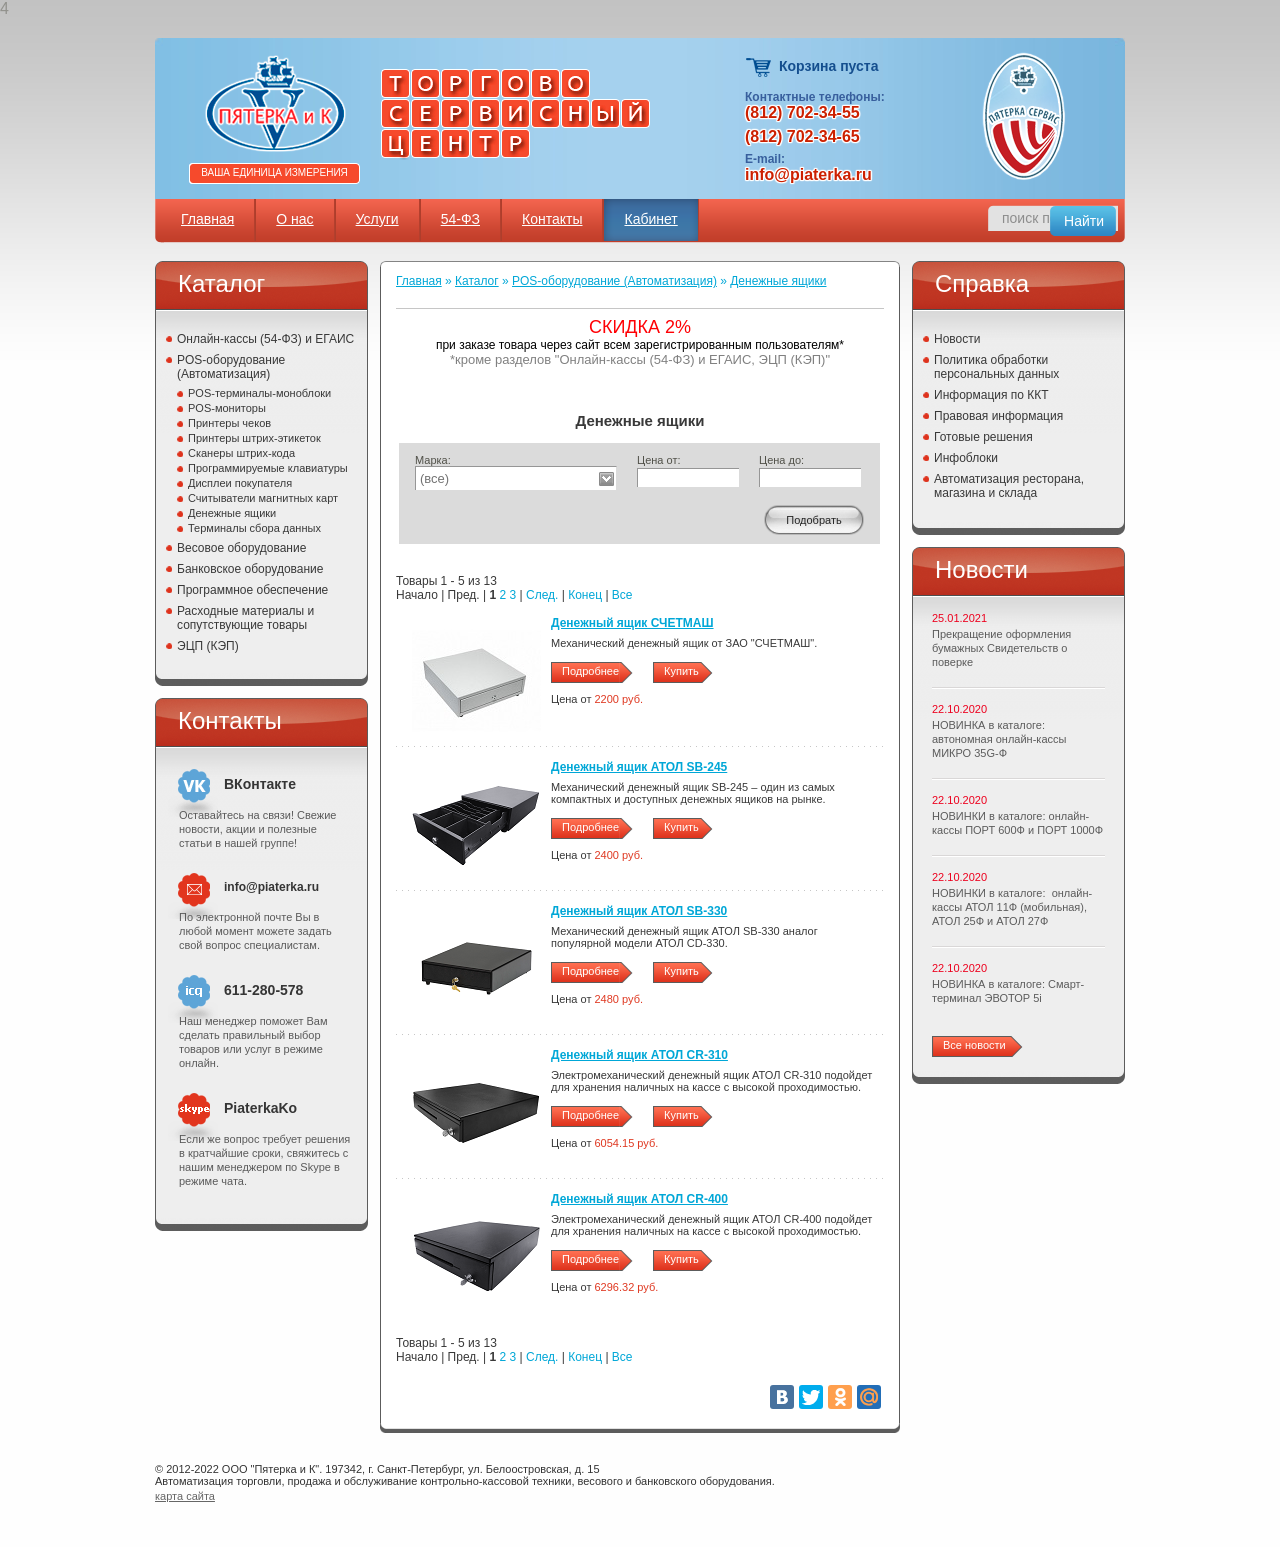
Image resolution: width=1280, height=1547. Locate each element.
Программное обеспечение (252, 590)
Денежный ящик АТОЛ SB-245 (639, 767)
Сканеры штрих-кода (241, 453)
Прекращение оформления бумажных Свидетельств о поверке (1001, 648)
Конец (585, 595)
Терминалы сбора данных (254, 528)
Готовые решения (983, 437)
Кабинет (650, 219)
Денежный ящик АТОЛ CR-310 (639, 1055)
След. (542, 595)
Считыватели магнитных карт (263, 498)
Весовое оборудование (241, 548)
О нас (294, 219)
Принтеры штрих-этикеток (254, 438)
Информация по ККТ (991, 395)
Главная (207, 219)
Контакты (552, 219)
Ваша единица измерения (274, 172)
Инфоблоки (966, 458)
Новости (957, 339)
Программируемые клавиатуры (268, 468)
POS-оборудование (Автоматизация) (231, 367)
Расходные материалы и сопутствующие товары (245, 618)
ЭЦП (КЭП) (208, 646)
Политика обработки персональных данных (996, 367)
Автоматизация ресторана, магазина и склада (1009, 486)
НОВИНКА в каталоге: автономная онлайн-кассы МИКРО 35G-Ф (999, 739)
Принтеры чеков (229, 423)
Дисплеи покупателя (240, 483)
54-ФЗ (460, 219)
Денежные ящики (232, 513)
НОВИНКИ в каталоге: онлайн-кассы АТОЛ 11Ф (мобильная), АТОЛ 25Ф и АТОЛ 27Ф (1012, 907)
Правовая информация (998, 416)
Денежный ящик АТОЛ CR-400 (639, 1199)
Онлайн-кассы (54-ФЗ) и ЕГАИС (265, 339)
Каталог (477, 281)
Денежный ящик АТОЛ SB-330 (639, 911)
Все (622, 595)
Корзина (759, 67)
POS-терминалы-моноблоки (259, 393)
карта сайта (185, 1496)
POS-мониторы (227, 408)
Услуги (377, 219)
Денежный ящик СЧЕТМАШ (632, 623)
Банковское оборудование (250, 569)
